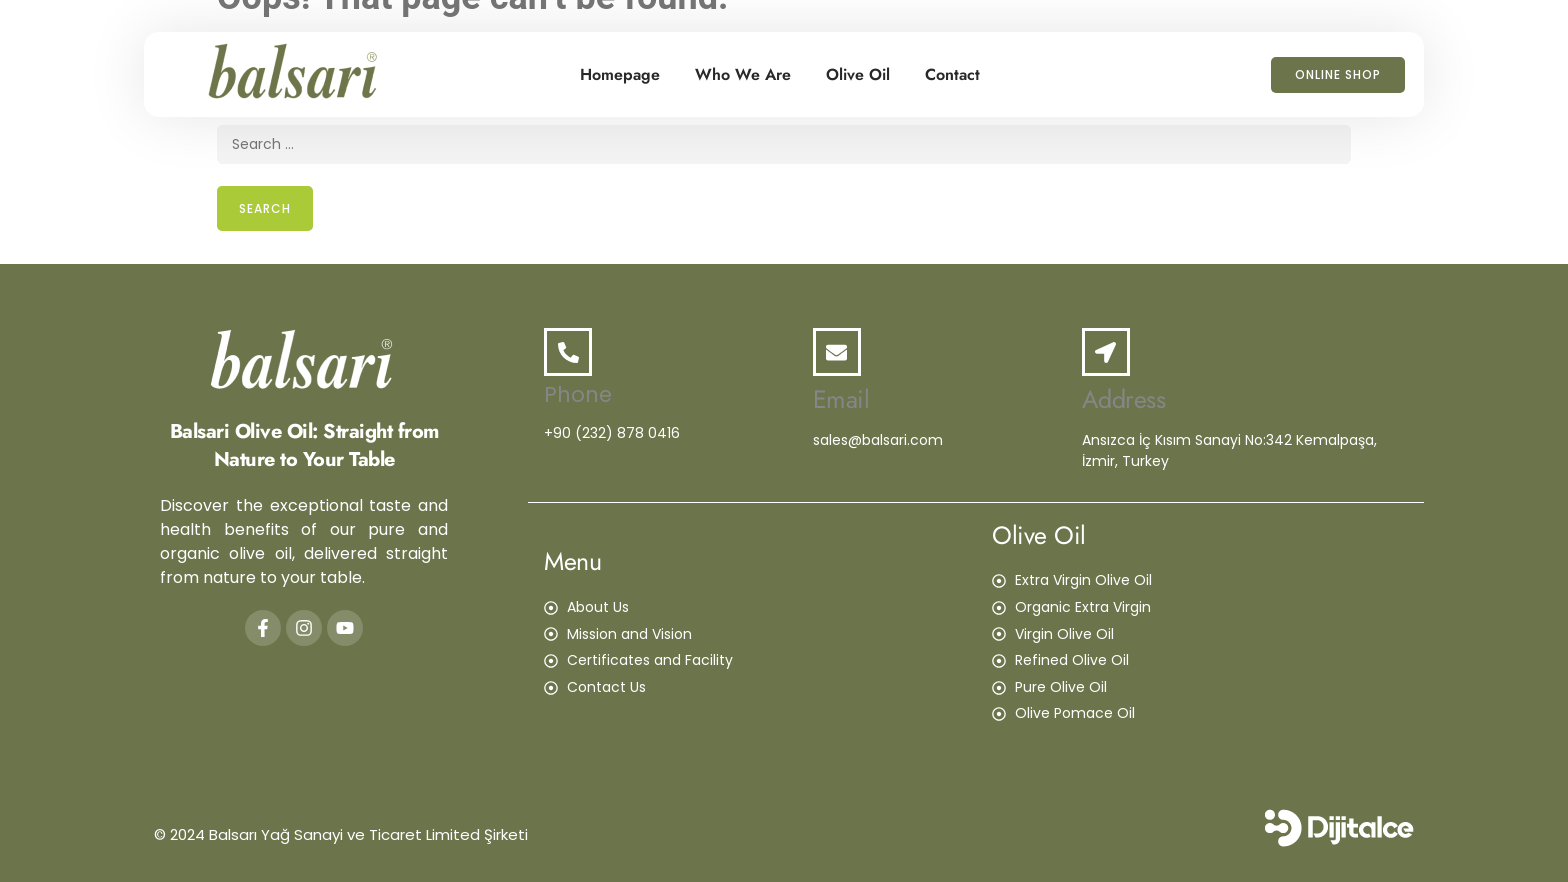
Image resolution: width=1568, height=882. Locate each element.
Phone (578, 394)
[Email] (837, 352)
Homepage (620, 74)
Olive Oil (858, 74)
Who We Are (743, 74)
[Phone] (568, 352)
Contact (952, 74)
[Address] (1106, 352)
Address (1124, 399)
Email (841, 399)
